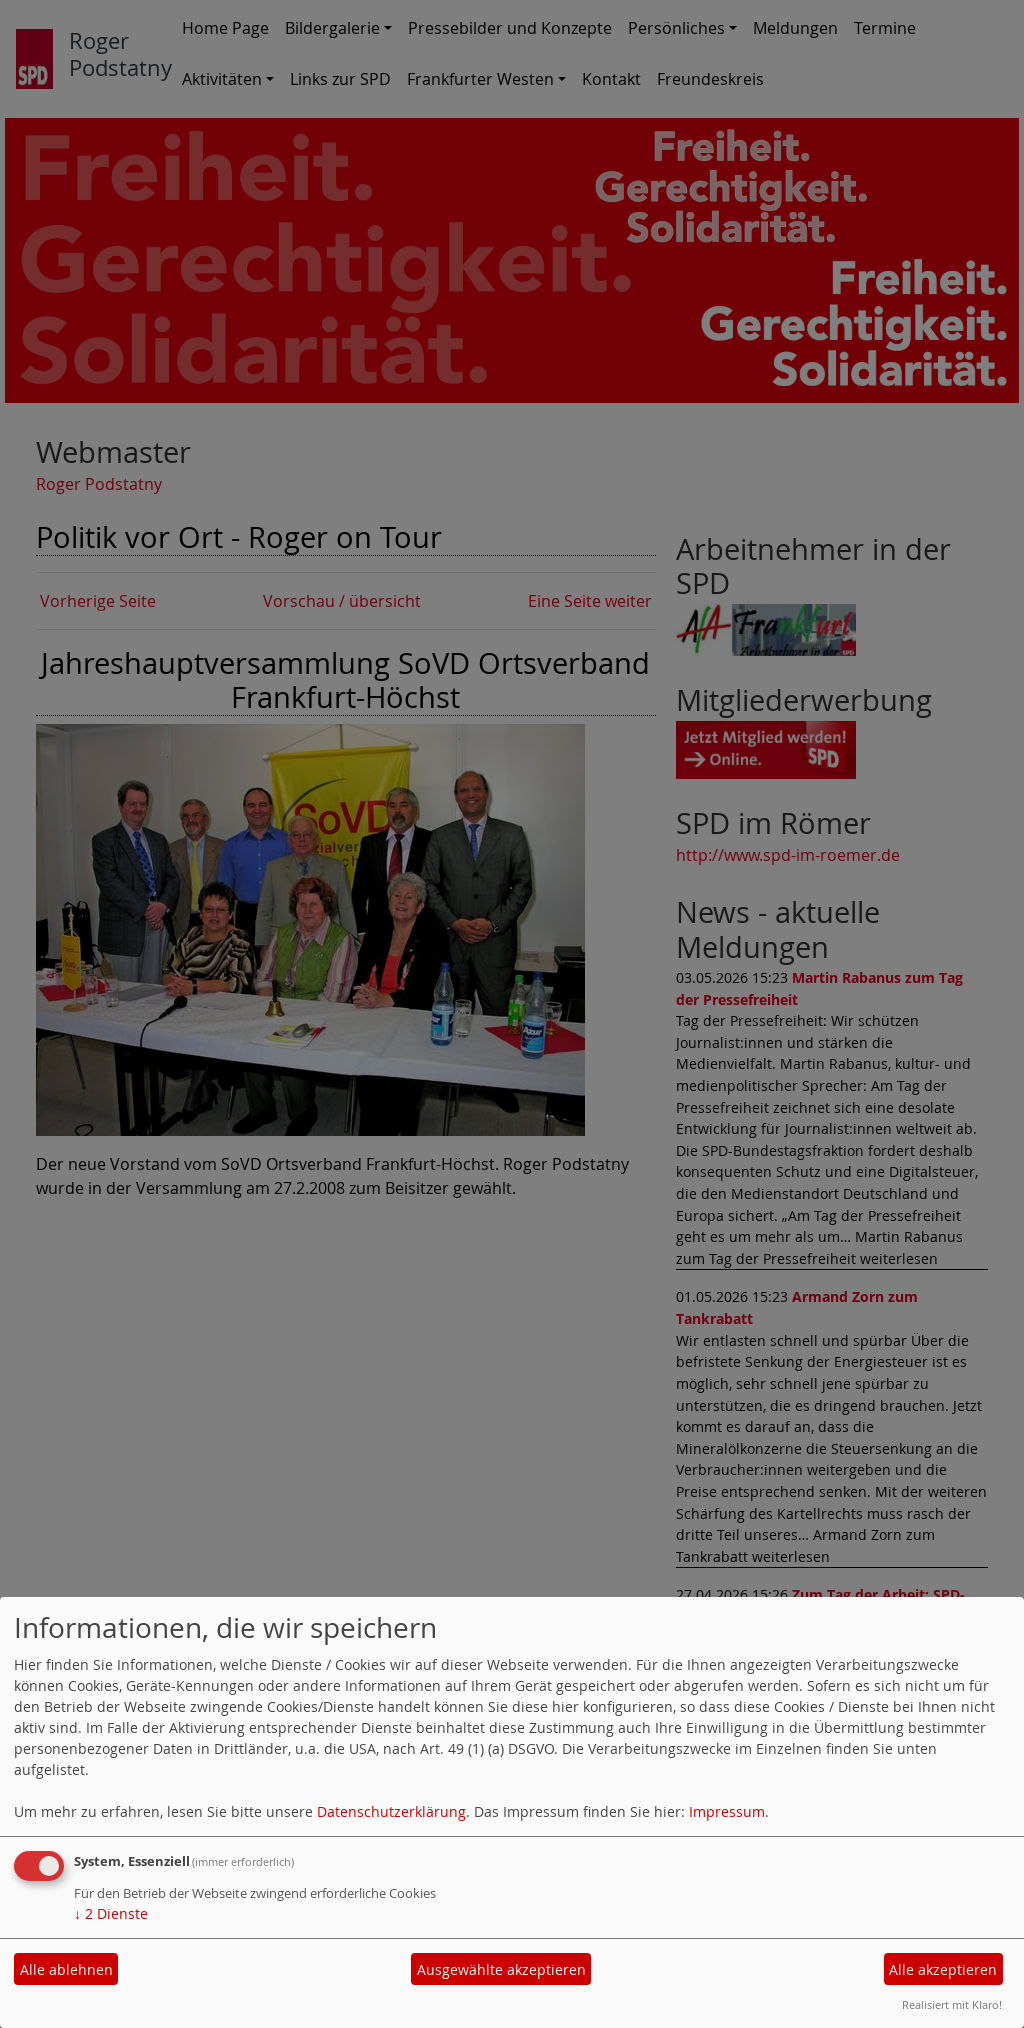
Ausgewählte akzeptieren (501, 1969)
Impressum (727, 1811)
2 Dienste (111, 1913)
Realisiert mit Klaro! (952, 2004)
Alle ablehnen (66, 1969)
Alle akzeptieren (943, 1969)
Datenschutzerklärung (391, 1811)
